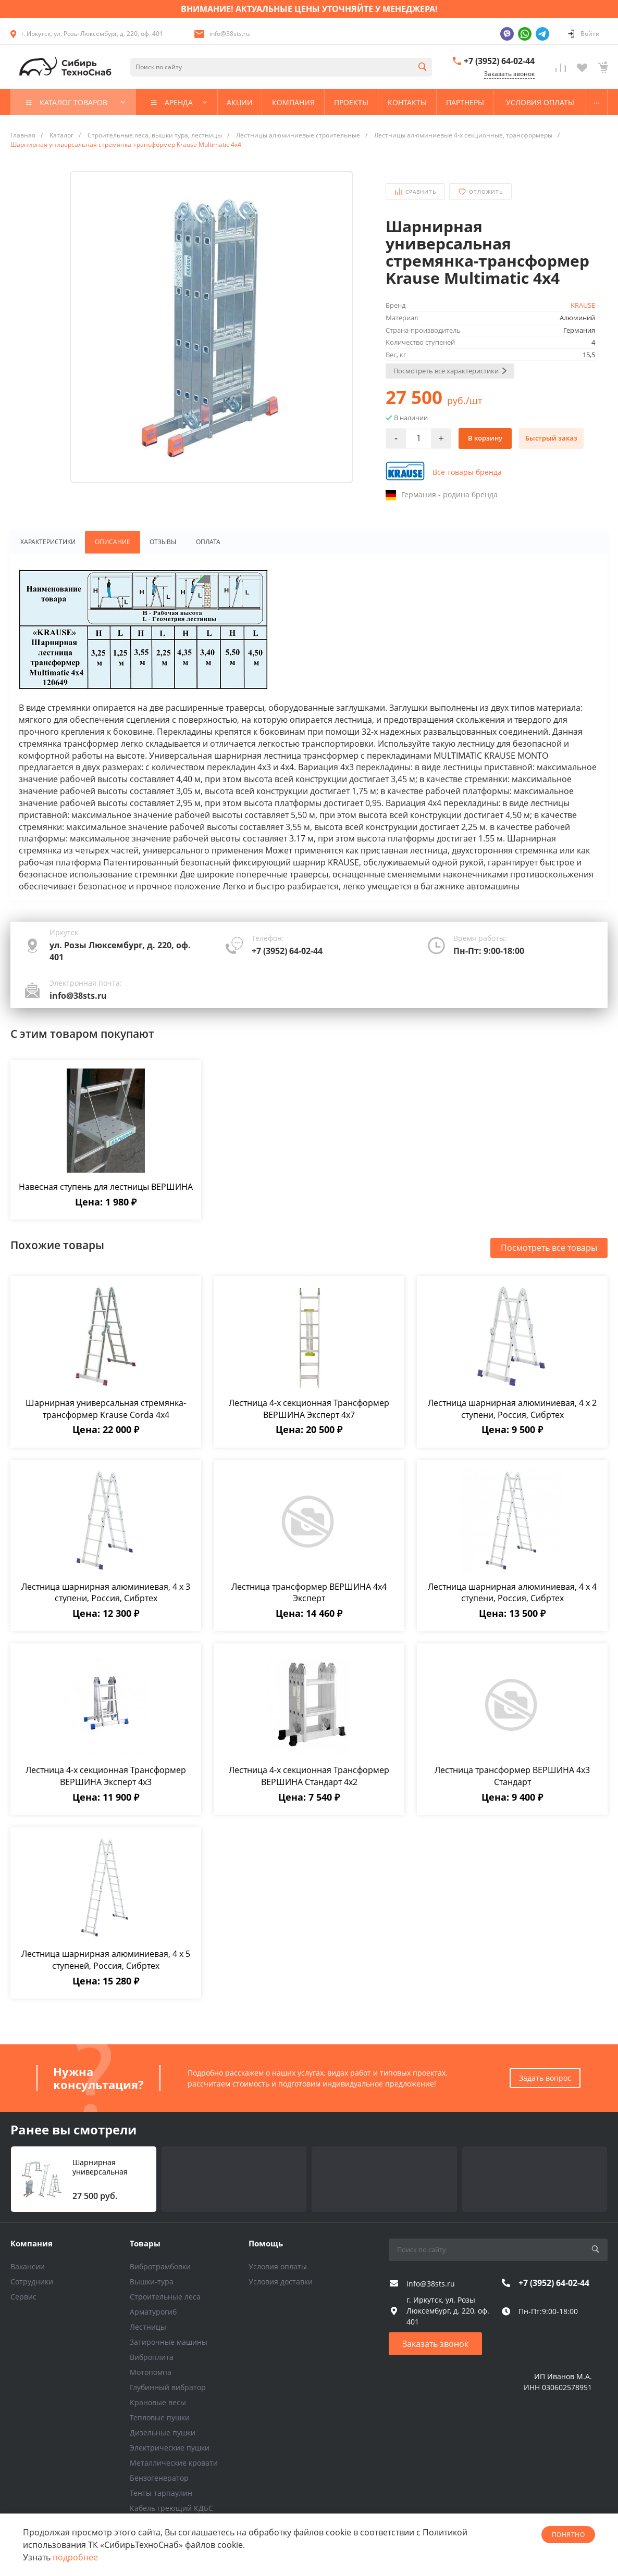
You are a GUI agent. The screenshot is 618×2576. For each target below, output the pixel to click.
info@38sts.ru (229, 33)
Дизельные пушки (162, 2432)
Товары (145, 2243)
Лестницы (148, 2327)
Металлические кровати (174, 2463)
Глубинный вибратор (168, 2387)
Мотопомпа (150, 2372)
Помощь (266, 2243)
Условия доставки (281, 2281)
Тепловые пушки (160, 2417)
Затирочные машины (168, 2342)
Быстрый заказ (551, 438)
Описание (109, 543)
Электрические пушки (169, 2448)
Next (62, 343)
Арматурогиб (153, 2312)
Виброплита (152, 2357)
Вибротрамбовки (160, 2266)
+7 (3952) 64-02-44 (499, 61)
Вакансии (27, 2266)
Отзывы (160, 543)
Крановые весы (158, 2402)
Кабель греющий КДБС (171, 2508)
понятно (568, 2534)
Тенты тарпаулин (161, 2493)
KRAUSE (583, 305)
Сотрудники (31, 2281)
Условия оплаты (278, 2266)
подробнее (75, 2557)
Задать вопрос (545, 2078)
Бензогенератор (159, 2478)
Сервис (23, 2297)
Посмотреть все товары (549, 1248)
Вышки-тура (152, 2281)
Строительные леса (165, 2297)
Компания (31, 2243)
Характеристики (46, 543)
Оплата (207, 543)
